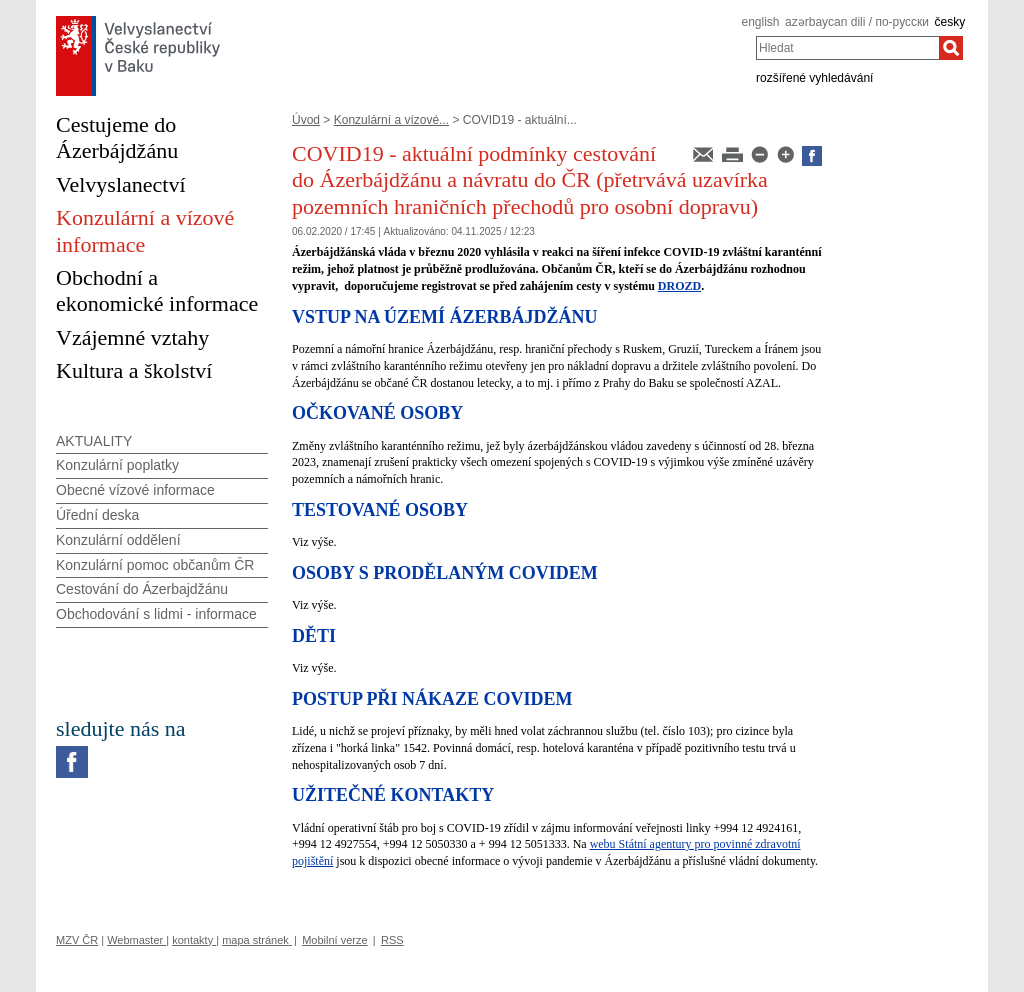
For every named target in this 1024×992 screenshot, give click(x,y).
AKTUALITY (94, 441)
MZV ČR (77, 940)
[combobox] (847, 48)
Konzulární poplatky (117, 465)
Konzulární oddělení (118, 540)
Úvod (306, 120)
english (760, 22)
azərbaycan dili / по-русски (857, 22)
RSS (392, 940)
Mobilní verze (334, 940)
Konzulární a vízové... (391, 120)
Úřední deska (97, 515)
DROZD (679, 286)
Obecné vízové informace (135, 490)
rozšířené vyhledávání (814, 78)
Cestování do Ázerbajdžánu (142, 589)
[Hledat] (951, 48)
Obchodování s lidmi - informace (156, 614)
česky (950, 22)
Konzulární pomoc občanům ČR (155, 565)
